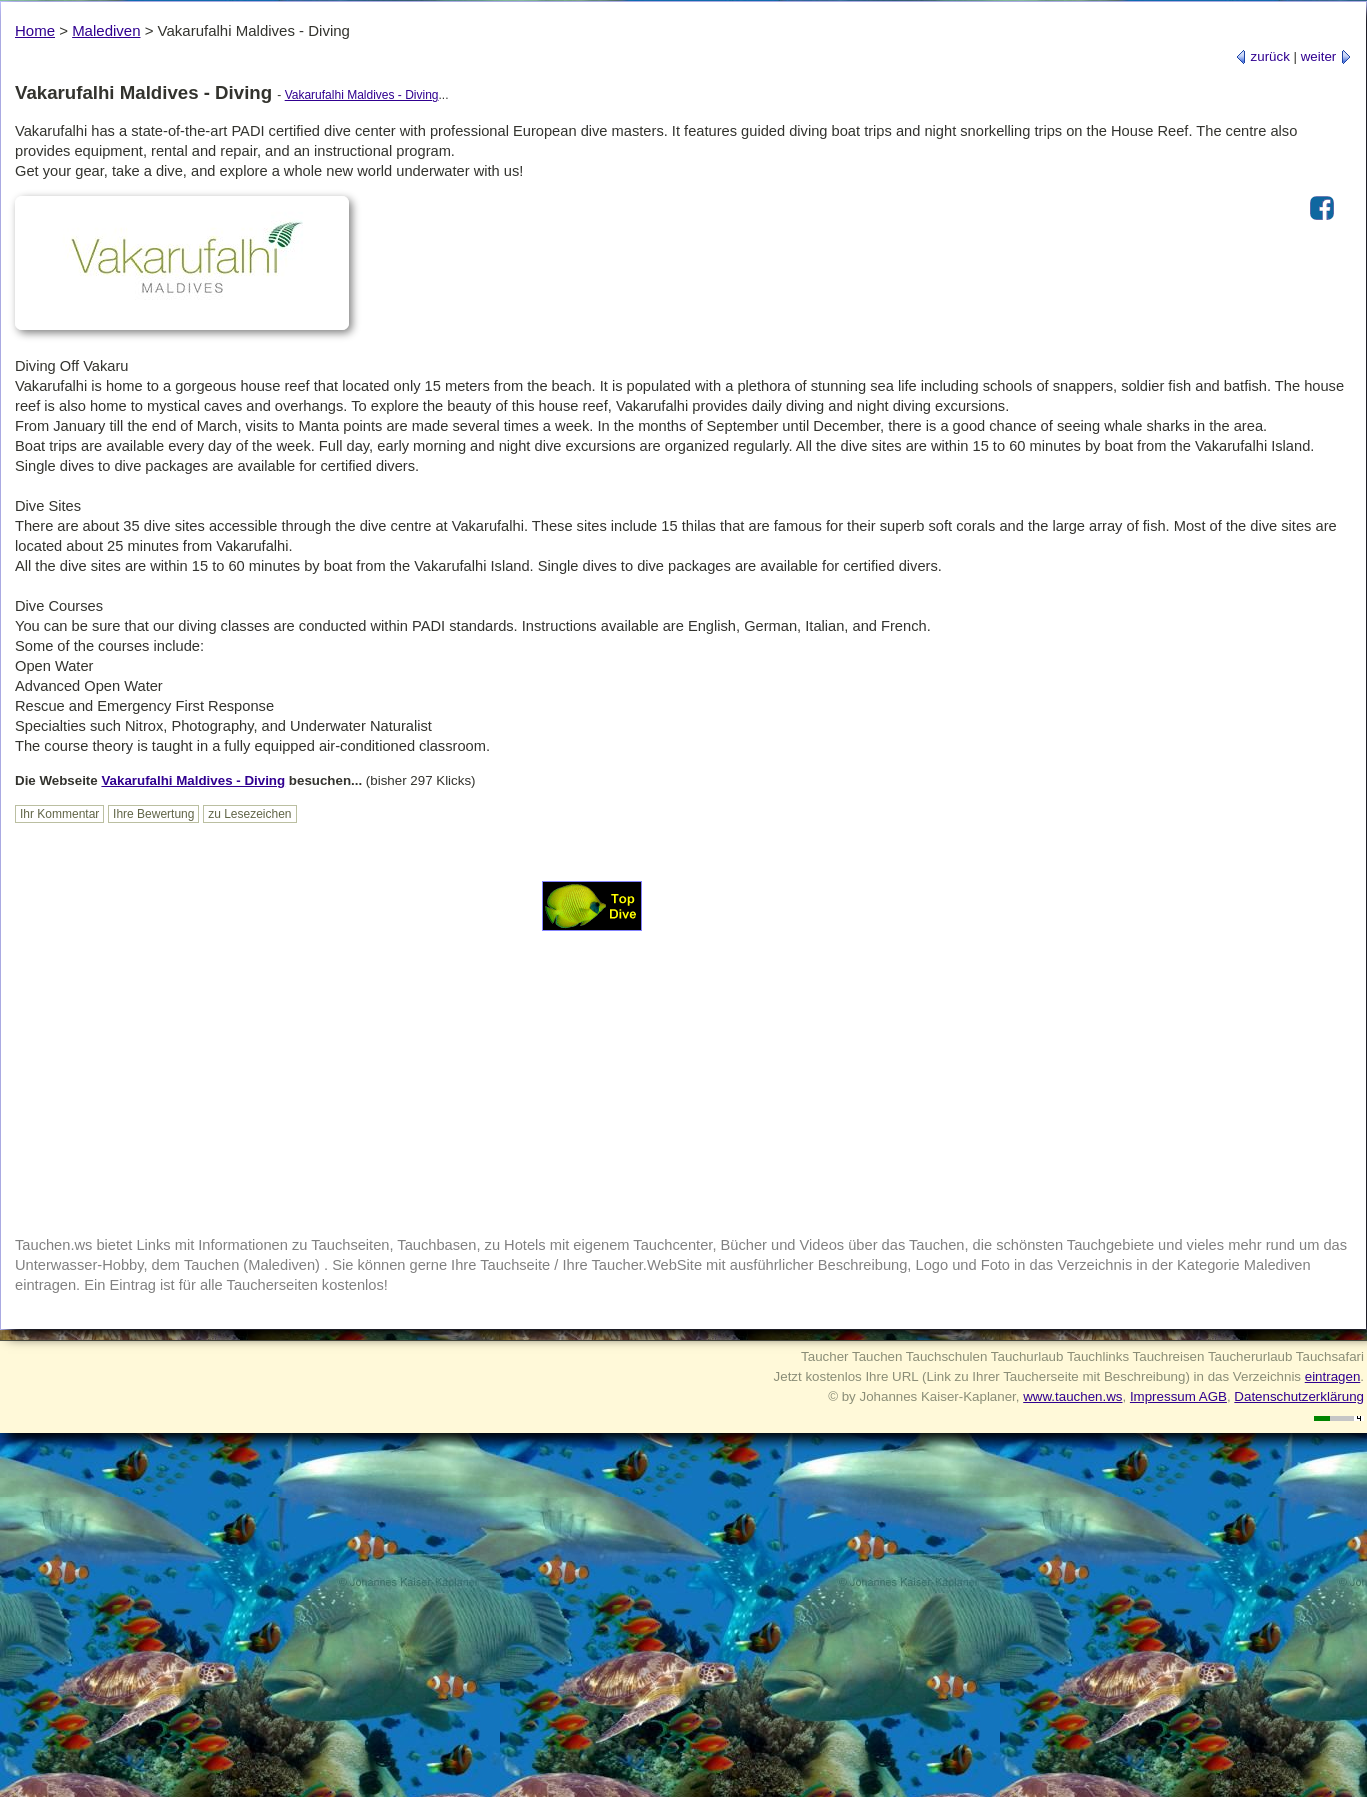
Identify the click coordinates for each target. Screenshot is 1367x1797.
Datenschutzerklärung (1299, 1396)
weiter (1326, 56)
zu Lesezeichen (249, 814)
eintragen (1333, 1376)
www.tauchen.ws (1072, 1396)
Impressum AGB (1178, 1396)
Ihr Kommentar (59, 814)
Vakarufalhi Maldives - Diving (362, 95)
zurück (1262, 56)
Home (35, 30)
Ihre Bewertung (153, 814)
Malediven (106, 30)
